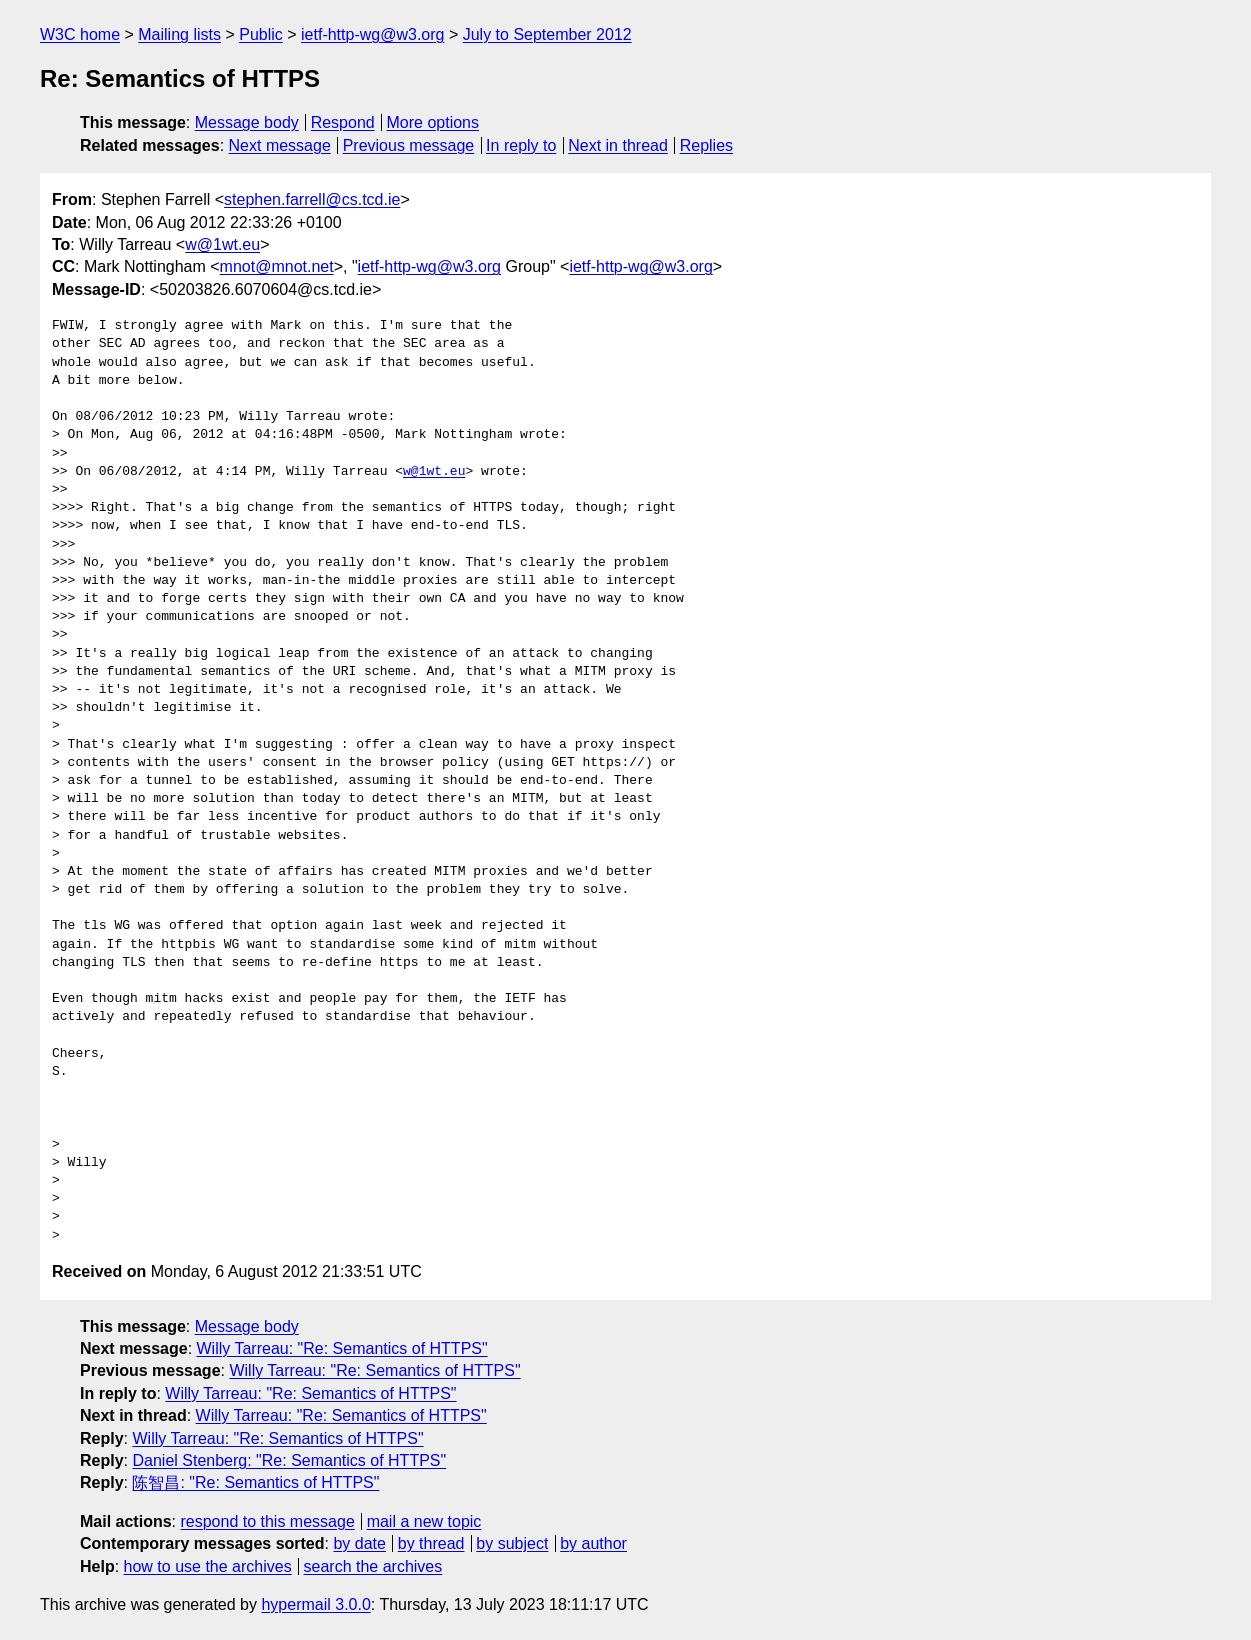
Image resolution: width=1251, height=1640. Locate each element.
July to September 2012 (547, 34)
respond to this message (267, 1521)
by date (359, 1543)
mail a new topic (424, 1521)
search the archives (373, 1566)
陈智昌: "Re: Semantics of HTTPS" (255, 1482)
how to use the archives (208, 1566)
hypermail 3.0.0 (315, 1604)
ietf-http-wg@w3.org (372, 34)
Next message (280, 145)
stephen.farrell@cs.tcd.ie (312, 199)
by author (593, 1543)
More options (433, 122)
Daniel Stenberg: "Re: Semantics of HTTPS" (289, 1460)
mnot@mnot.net (277, 266)
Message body (247, 122)
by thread (431, 1543)
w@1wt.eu (222, 244)
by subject (512, 1543)
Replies (706, 145)
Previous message (409, 145)
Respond (343, 122)
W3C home (80, 34)
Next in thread (618, 145)
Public (261, 34)
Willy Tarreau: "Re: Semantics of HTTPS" (342, 1348)
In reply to (521, 145)
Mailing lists (179, 34)
